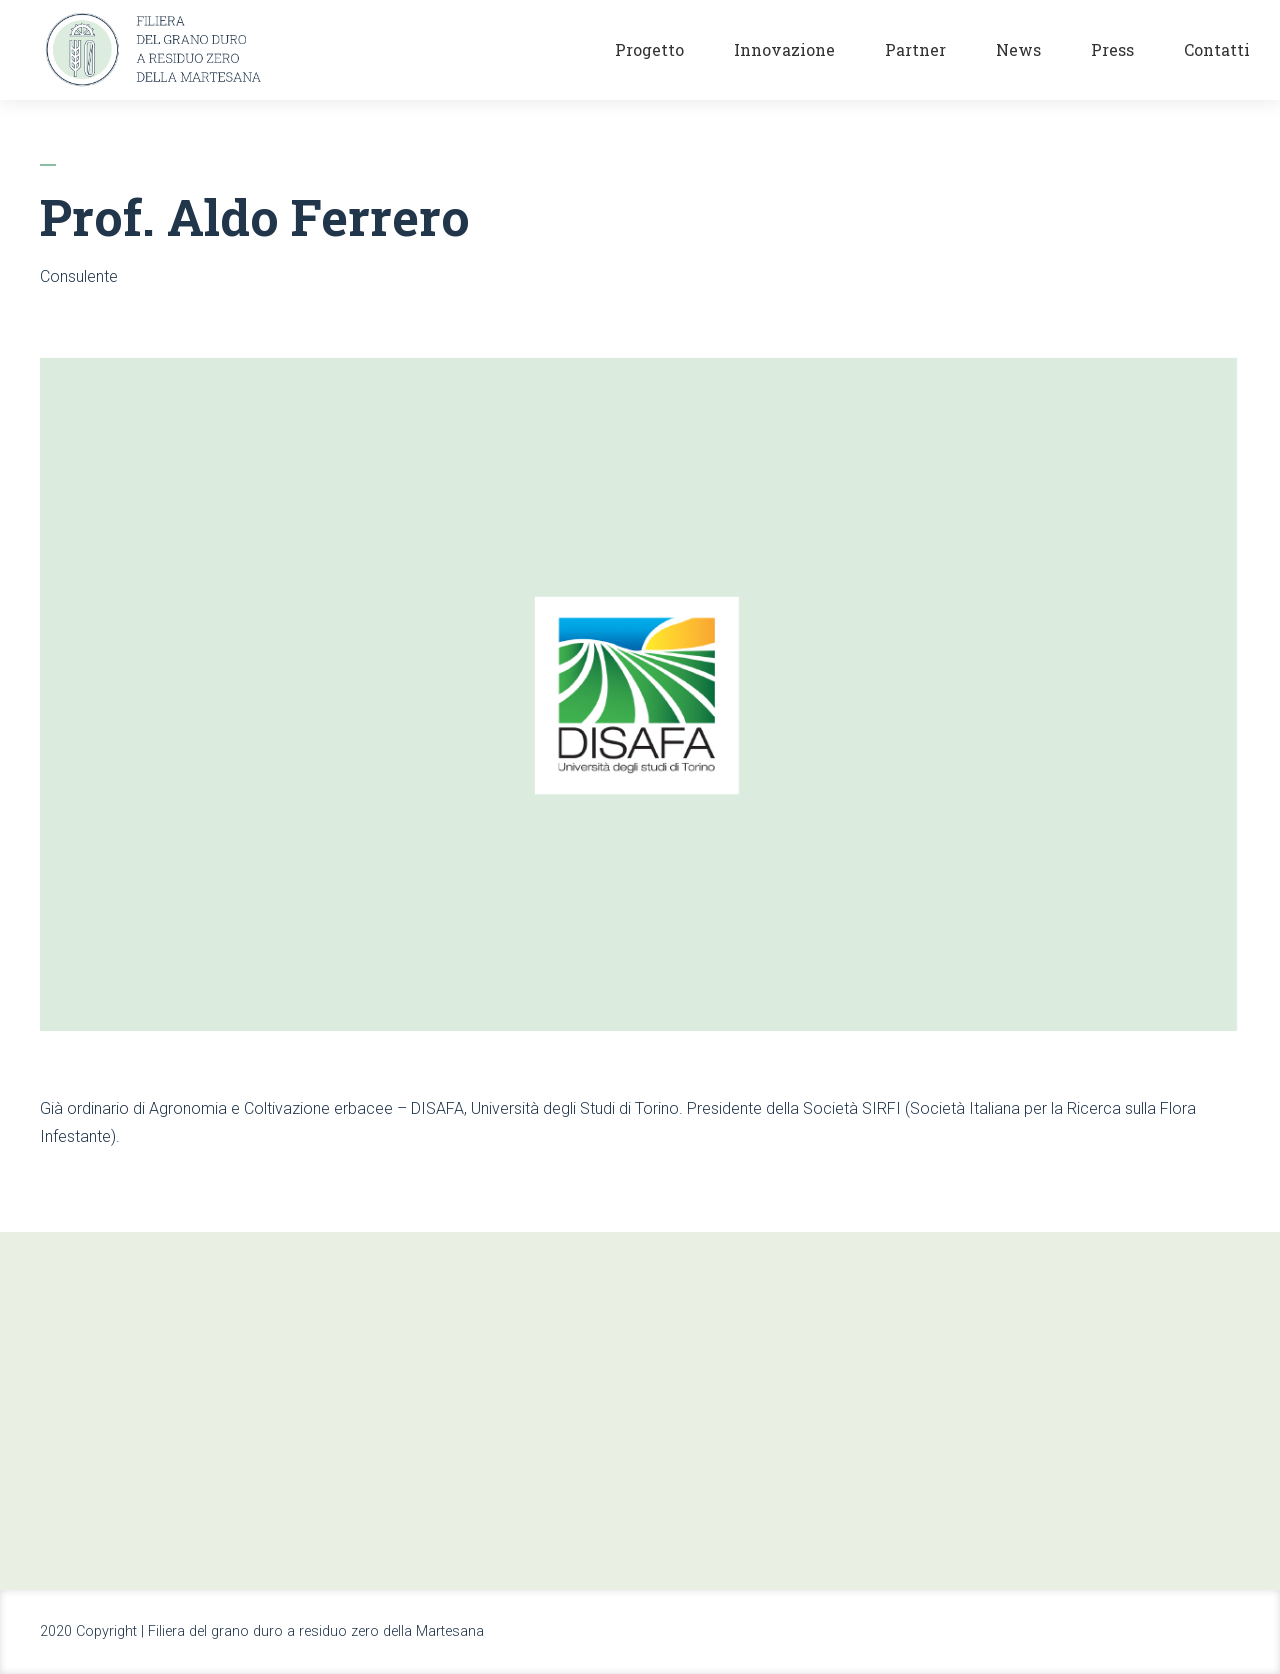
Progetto (649, 49)
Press (1112, 49)
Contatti (1217, 49)
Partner (915, 49)
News (1018, 49)
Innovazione (784, 49)
